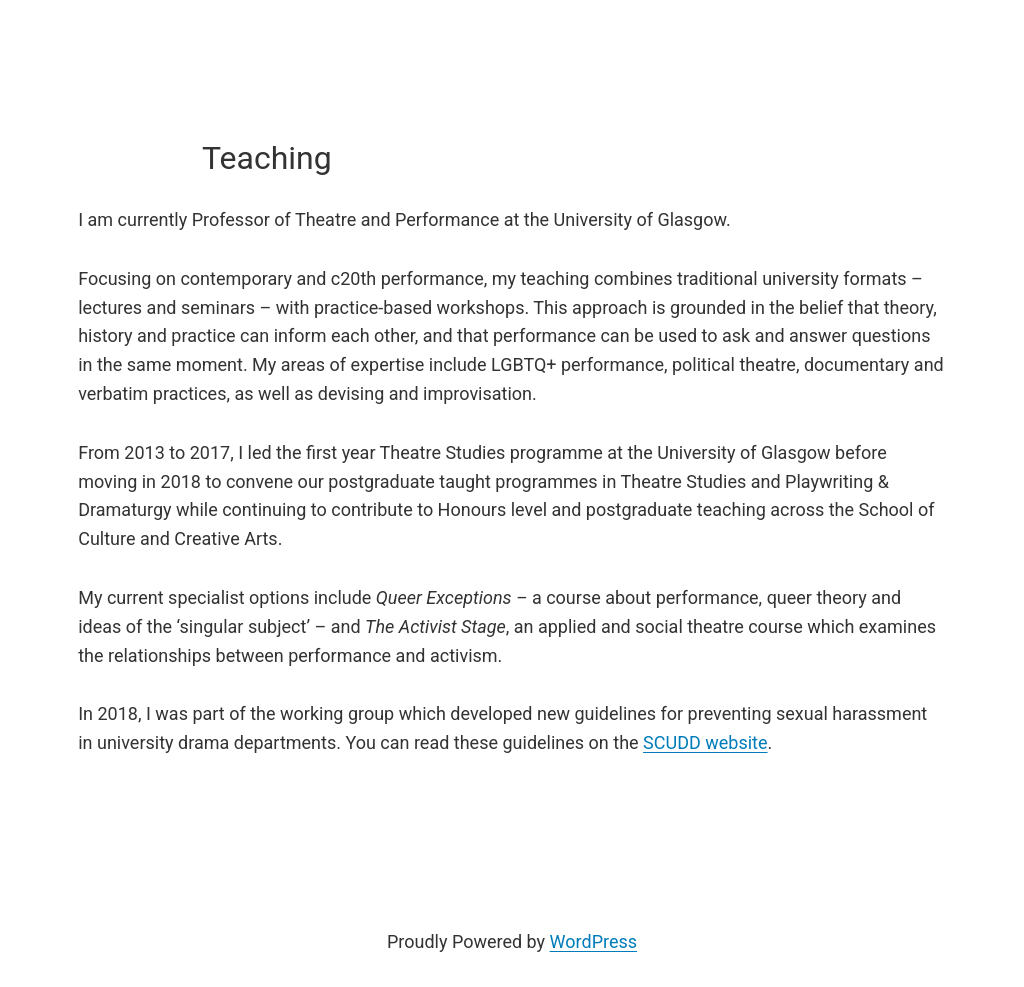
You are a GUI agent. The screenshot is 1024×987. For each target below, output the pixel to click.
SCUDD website (705, 742)
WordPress (593, 941)
